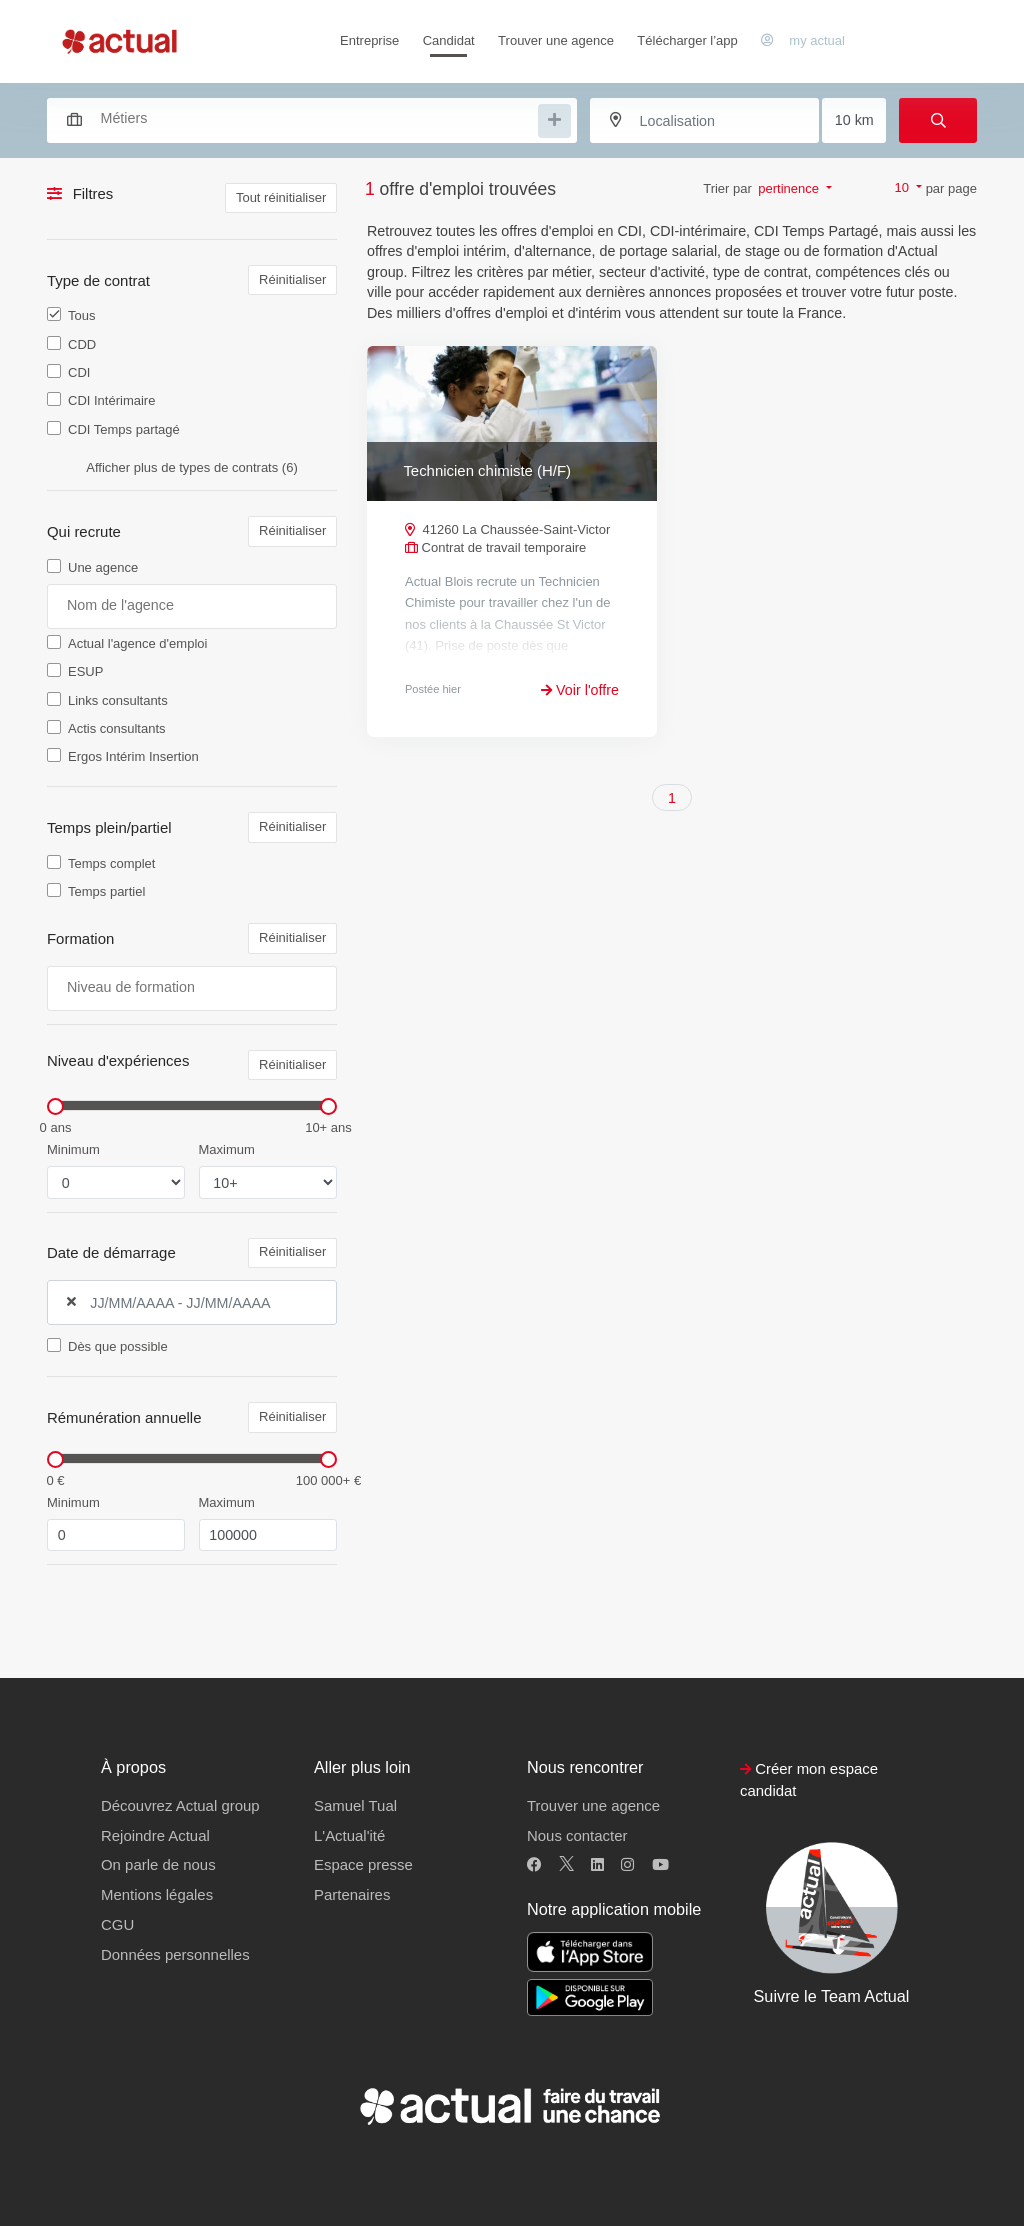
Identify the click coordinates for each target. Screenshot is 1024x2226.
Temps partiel (106, 891)
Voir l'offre (580, 690)
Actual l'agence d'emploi (137, 643)
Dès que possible (118, 1346)
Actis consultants (117, 728)
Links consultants (118, 700)
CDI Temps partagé (124, 429)
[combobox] (302, 118)
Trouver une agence (556, 40)
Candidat (449, 40)
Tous (81, 315)
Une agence (103, 567)
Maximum (227, 1149)
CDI (79, 372)
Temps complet (111, 863)
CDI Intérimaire (111, 400)
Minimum (73, 1149)
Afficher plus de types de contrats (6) (191, 467)
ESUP (85, 671)
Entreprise (369, 40)
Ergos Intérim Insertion (133, 756)
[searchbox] (317, 118)
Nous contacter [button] (577, 1835)
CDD (82, 344)
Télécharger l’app (687, 40)
